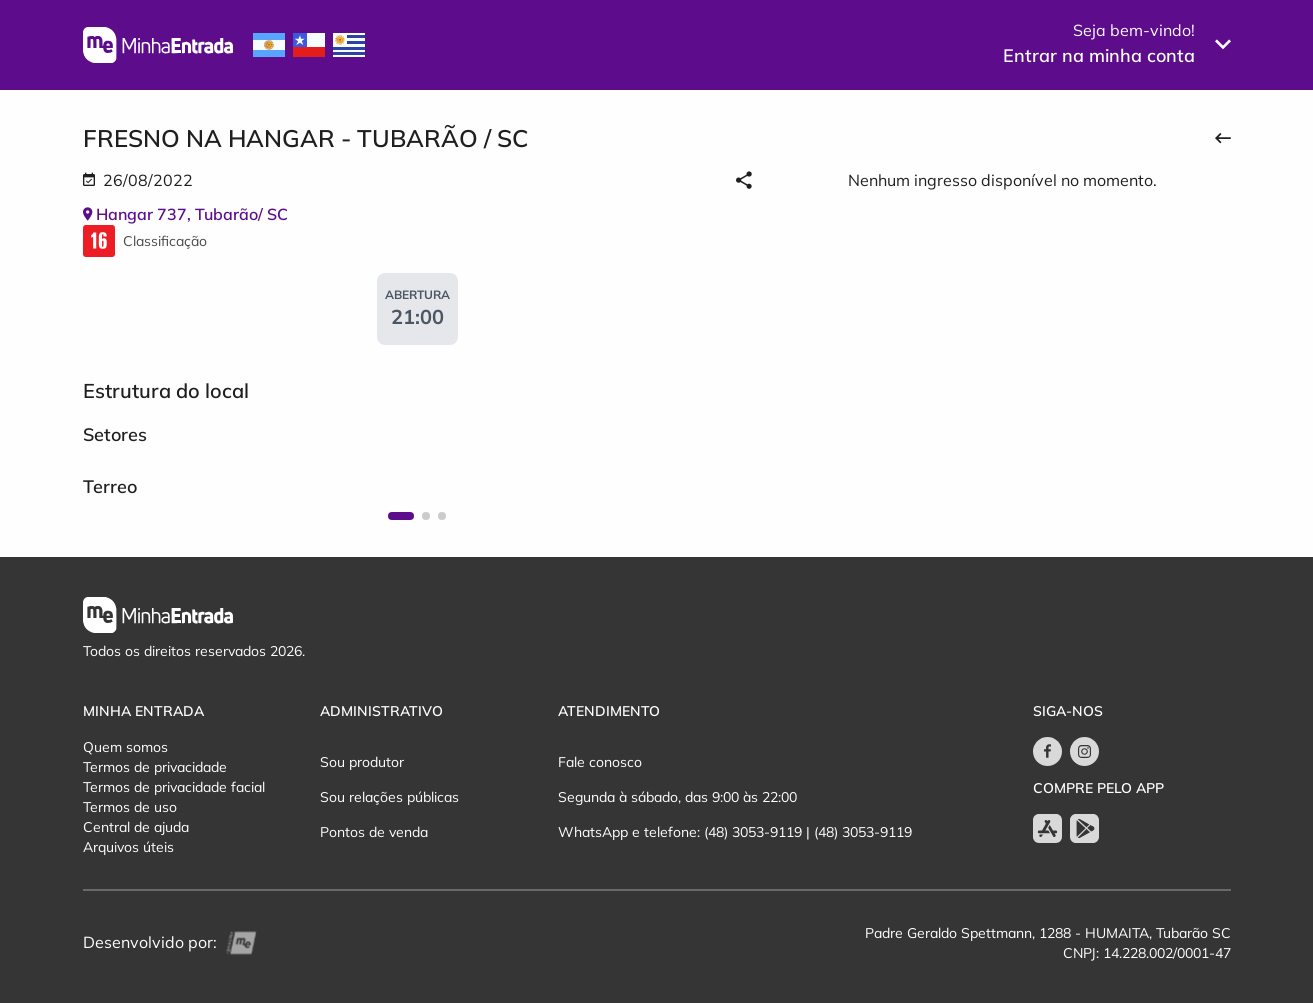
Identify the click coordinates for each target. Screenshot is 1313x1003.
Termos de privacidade (155, 767)
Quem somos (125, 747)
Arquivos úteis (128, 847)
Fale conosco (600, 762)
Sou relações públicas (389, 797)
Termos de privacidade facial (174, 787)
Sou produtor (362, 762)
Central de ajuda (136, 827)
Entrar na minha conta (1099, 55)
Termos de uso (130, 807)
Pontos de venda (374, 832)
